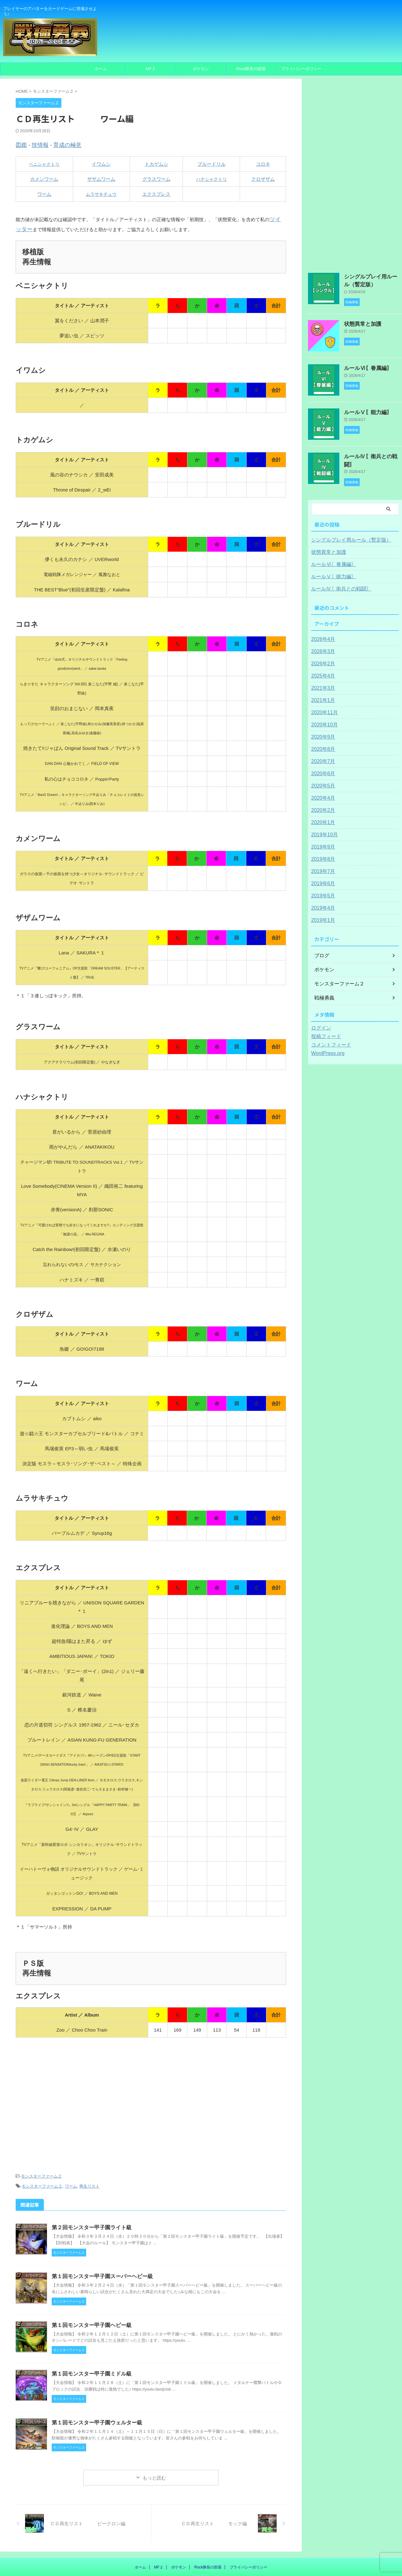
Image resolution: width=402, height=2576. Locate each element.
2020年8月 (321, 743)
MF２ (151, 68)
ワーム (44, 193)
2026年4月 (321, 633)
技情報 (37, 144)
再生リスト (89, 2154)
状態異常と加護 (359, 321)
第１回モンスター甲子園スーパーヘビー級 (99, 2243)
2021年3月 (321, 682)
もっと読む (154, 2445)
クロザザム (263, 178)
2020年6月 (321, 768)
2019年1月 (321, 914)
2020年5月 (321, 780)
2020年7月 (321, 756)
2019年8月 (321, 853)
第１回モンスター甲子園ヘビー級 (89, 2292)
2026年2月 (321, 658)
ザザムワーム (101, 178)
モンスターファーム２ (41, 2146)
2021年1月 (321, 695)
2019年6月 (321, 878)
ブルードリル (211, 162)
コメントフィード (328, 1039)
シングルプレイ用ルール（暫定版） (346, 534)
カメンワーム (44, 178)
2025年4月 (321, 670)
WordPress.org (325, 1048)
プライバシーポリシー (301, 68)
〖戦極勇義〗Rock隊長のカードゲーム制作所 (201, 2555)
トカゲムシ (156, 162)
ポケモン (201, 68)
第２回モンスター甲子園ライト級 (89, 2195)
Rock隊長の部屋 (251, 68)
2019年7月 (321, 866)
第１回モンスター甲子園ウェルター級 (94, 2390)
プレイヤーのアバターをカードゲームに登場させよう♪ (201, 2546)
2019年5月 (321, 890)
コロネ (263, 162)
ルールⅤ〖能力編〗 (364, 410)
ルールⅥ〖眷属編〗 (364, 365)
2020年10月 (323, 719)
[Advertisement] (151, 2085)
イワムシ (101, 162)
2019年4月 (321, 902)
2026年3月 (321, 646)
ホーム (101, 68)
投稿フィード (324, 1031)
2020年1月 (321, 817)
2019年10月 (323, 829)
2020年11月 (323, 707)
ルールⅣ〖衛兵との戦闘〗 (370, 454)
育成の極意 (60, 144)
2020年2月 (321, 805)
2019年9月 (321, 841)
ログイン (320, 1022)
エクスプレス (156, 193)
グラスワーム (156, 178)
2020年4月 (321, 792)
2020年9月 (321, 731)
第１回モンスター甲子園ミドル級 (89, 2341)
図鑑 (20, 144)
